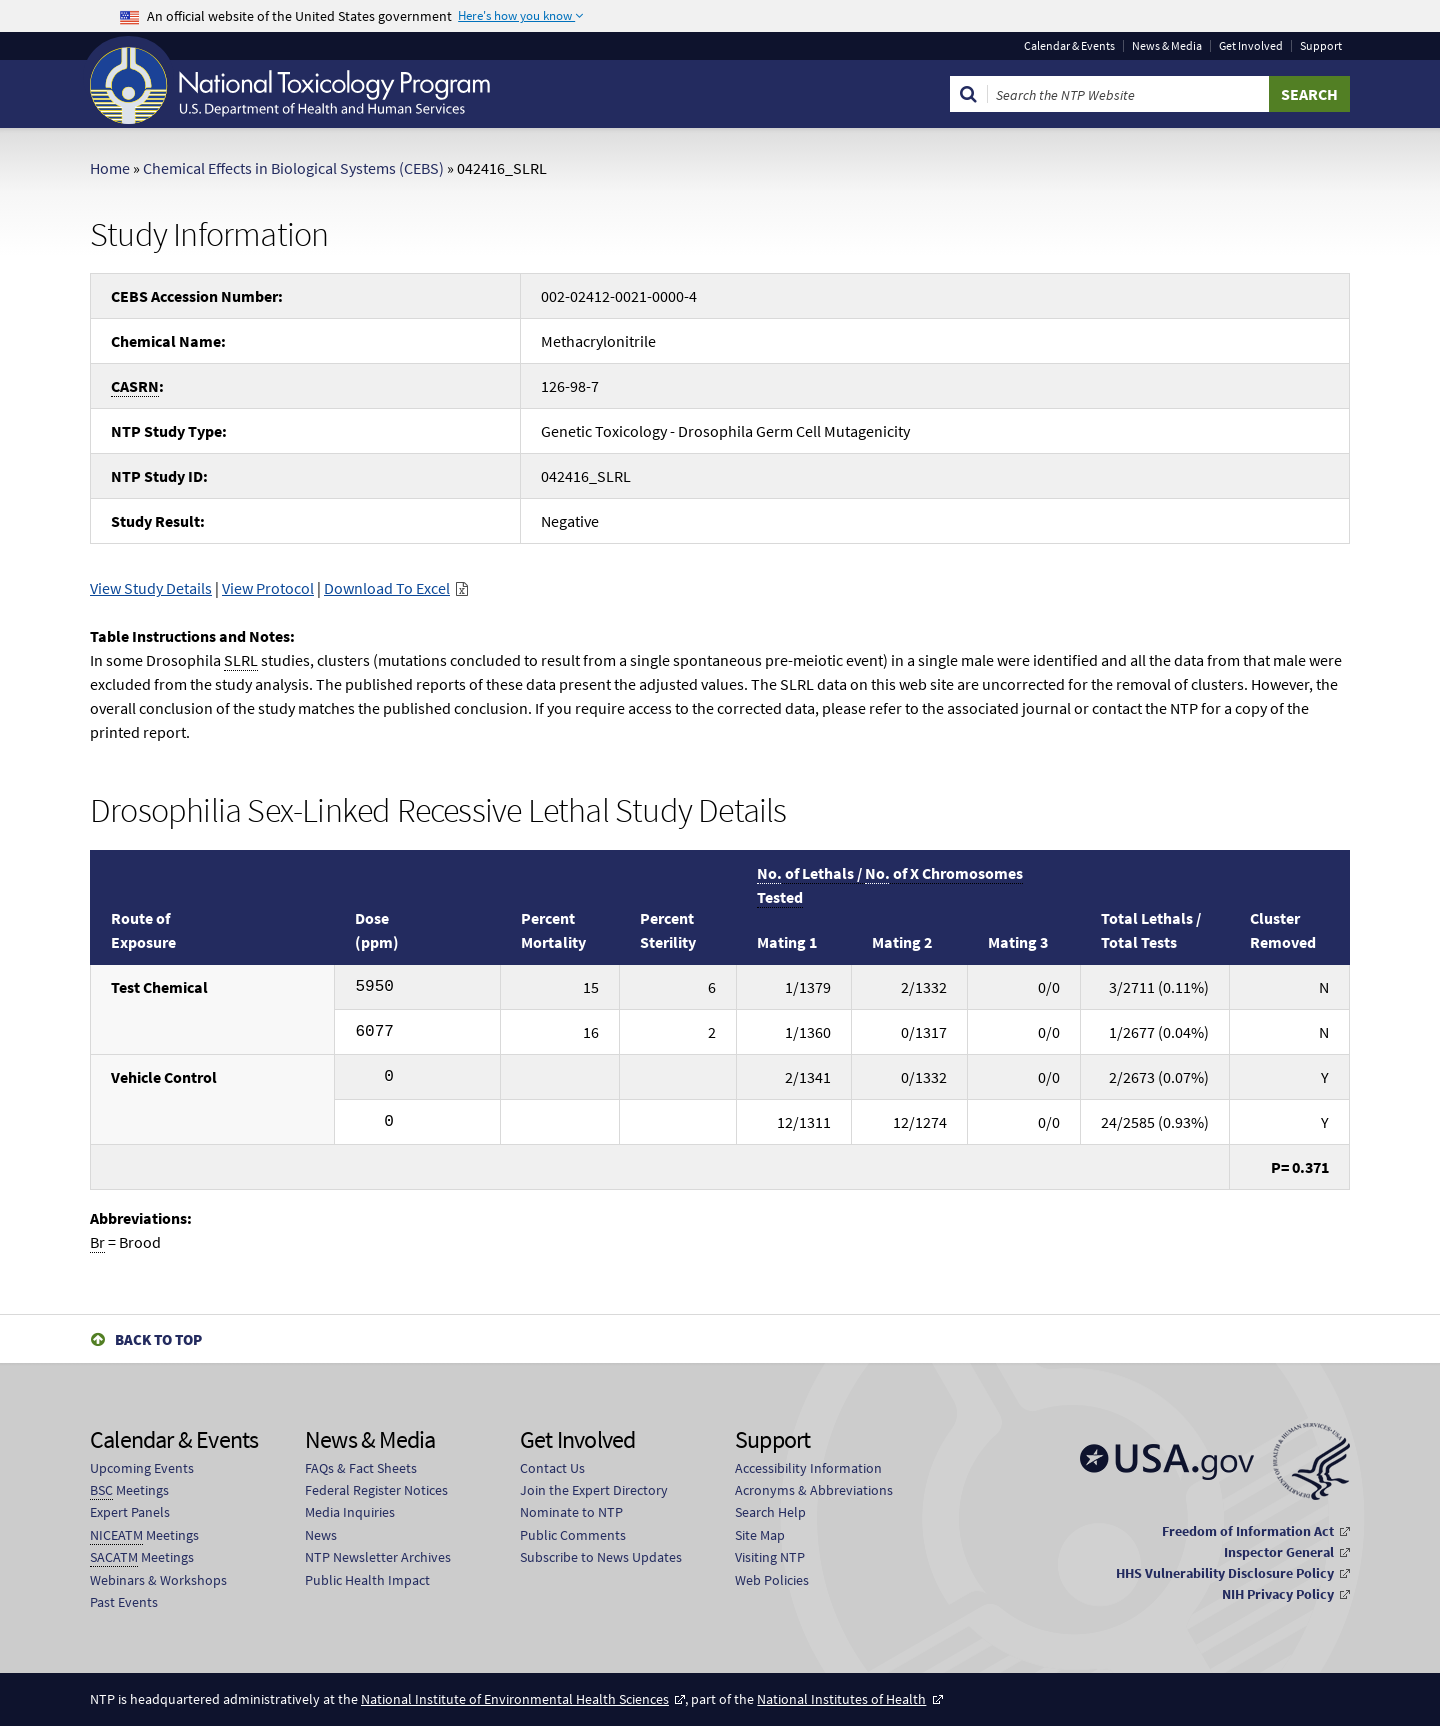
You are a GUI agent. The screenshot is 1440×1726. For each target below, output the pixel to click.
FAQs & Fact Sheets (361, 1468)
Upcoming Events (142, 1468)
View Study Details (151, 588)
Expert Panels (130, 1512)
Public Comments (573, 1535)
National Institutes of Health (841, 1699)
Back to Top (158, 1339)
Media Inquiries (350, 1512)
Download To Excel (387, 588)
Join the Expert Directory (594, 1490)
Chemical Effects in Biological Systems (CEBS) (293, 168)
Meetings (129, 1490)
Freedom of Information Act (1248, 1531)
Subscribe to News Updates (601, 1557)
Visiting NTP (770, 1557)
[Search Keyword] (1128, 94)
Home (110, 168)
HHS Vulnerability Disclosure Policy (1225, 1573)
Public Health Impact (367, 1580)
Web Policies (772, 1580)
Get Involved (1251, 46)
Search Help (770, 1512)
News (321, 1535)
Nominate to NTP (571, 1512)
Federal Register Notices (376, 1490)
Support (1321, 46)
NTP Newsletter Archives (378, 1557)
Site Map (760, 1535)
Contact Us (552, 1468)
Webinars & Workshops (158, 1580)
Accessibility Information (808, 1468)
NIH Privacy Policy (1278, 1594)
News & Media (1167, 46)
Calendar (1069, 46)
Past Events (124, 1602)
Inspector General (1279, 1552)
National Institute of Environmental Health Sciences (515, 1699)
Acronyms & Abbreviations (814, 1490)
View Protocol (268, 588)
